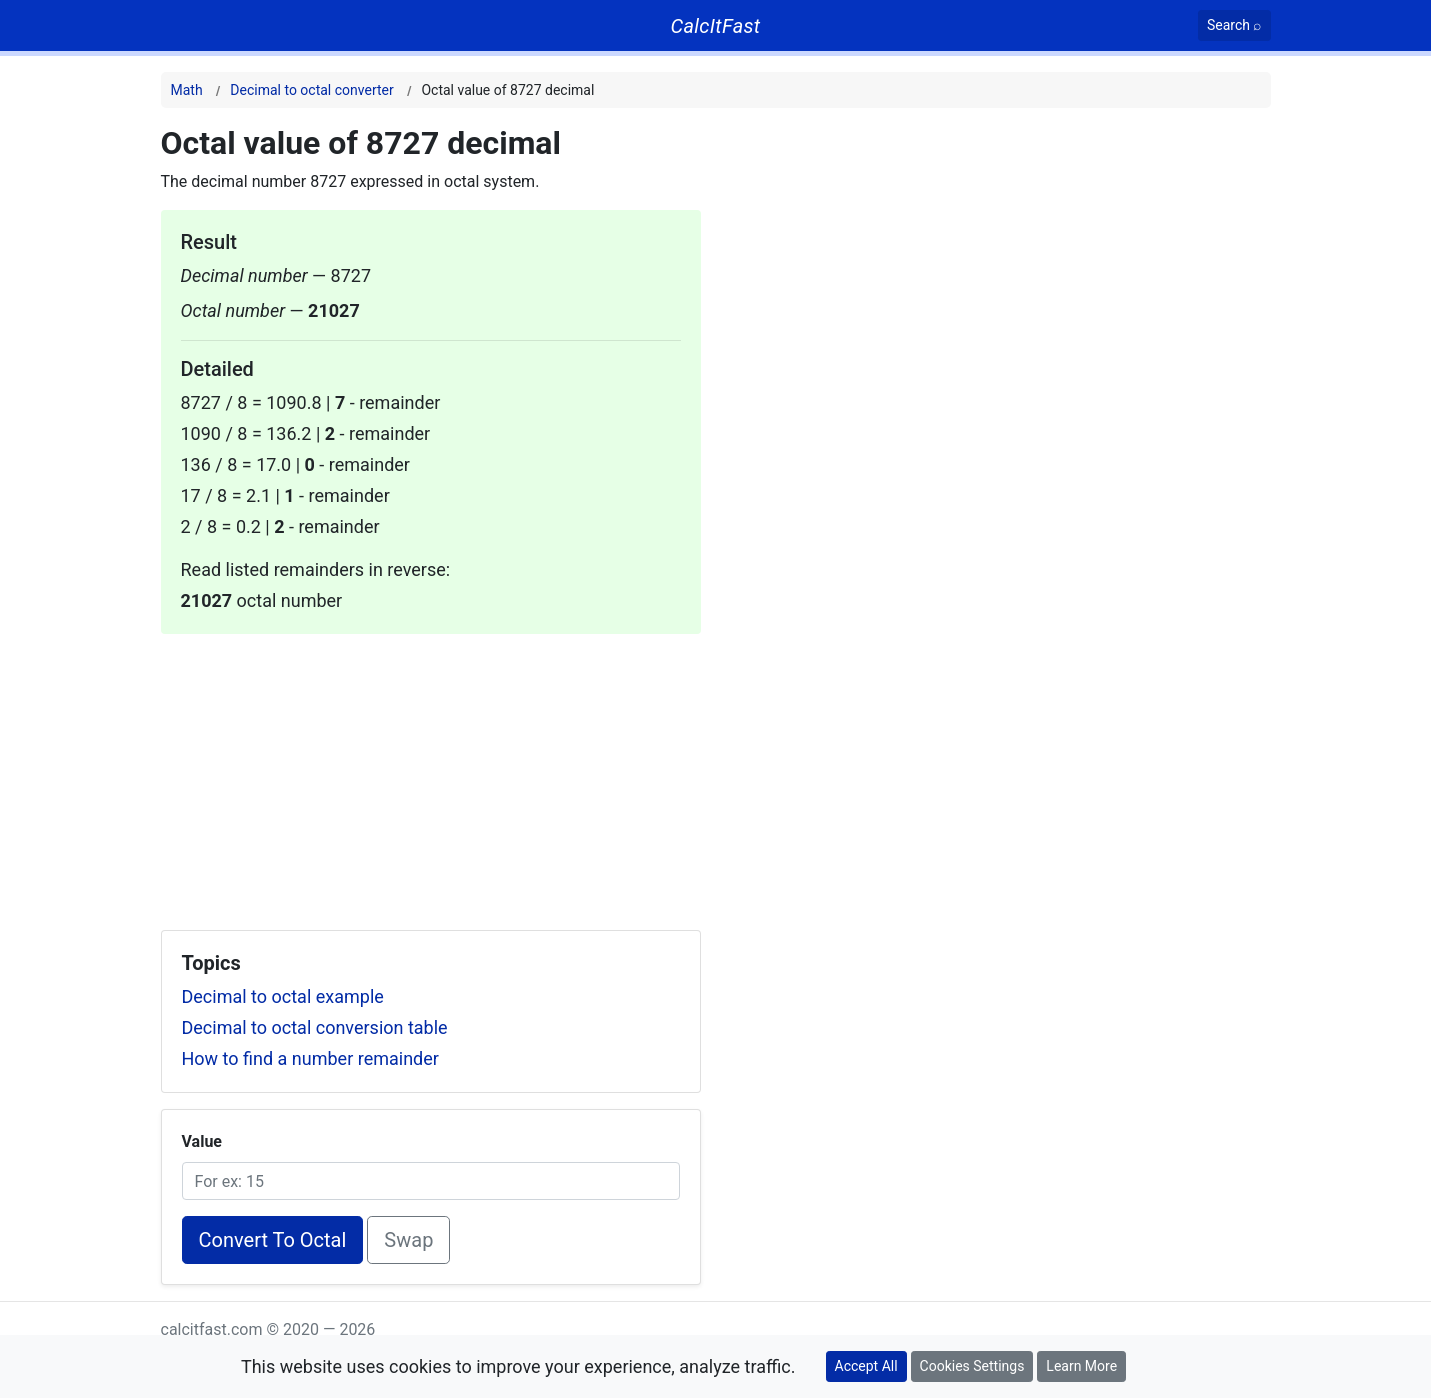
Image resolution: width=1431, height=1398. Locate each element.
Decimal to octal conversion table (315, 1027)
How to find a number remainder (310, 1058)
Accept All (866, 1366)
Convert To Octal (273, 1240)
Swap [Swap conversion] (408, 1240)
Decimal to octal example (283, 996)
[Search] (1234, 25)
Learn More (1081, 1366)
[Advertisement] (431, 774)
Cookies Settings (972, 1366)
